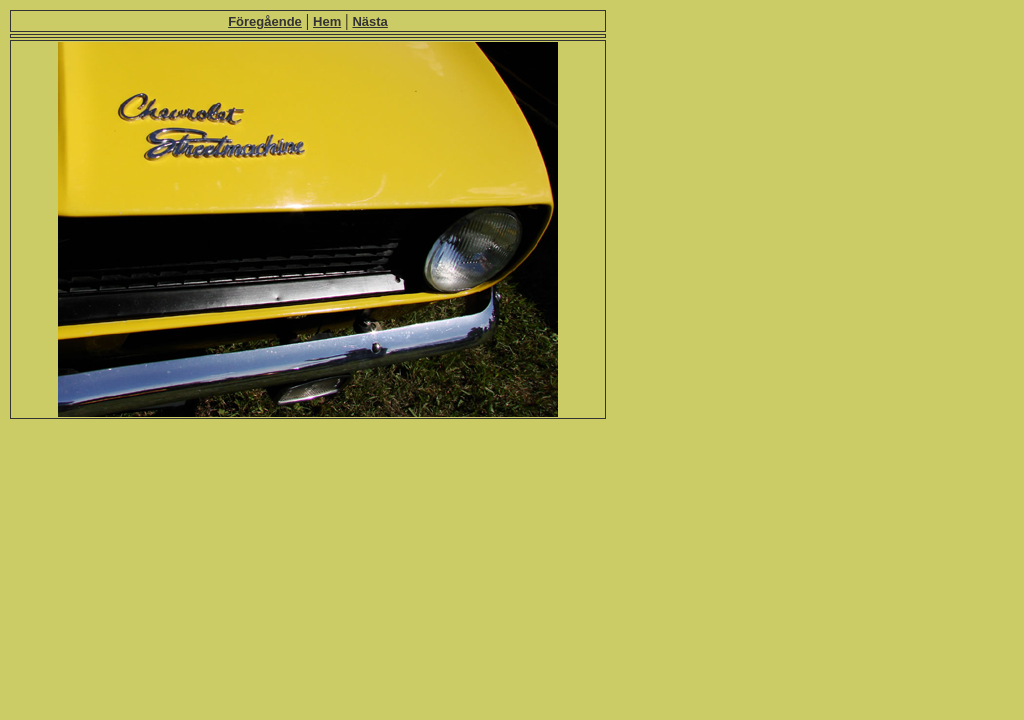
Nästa (369, 21)
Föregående (265, 21)
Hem (327, 21)
